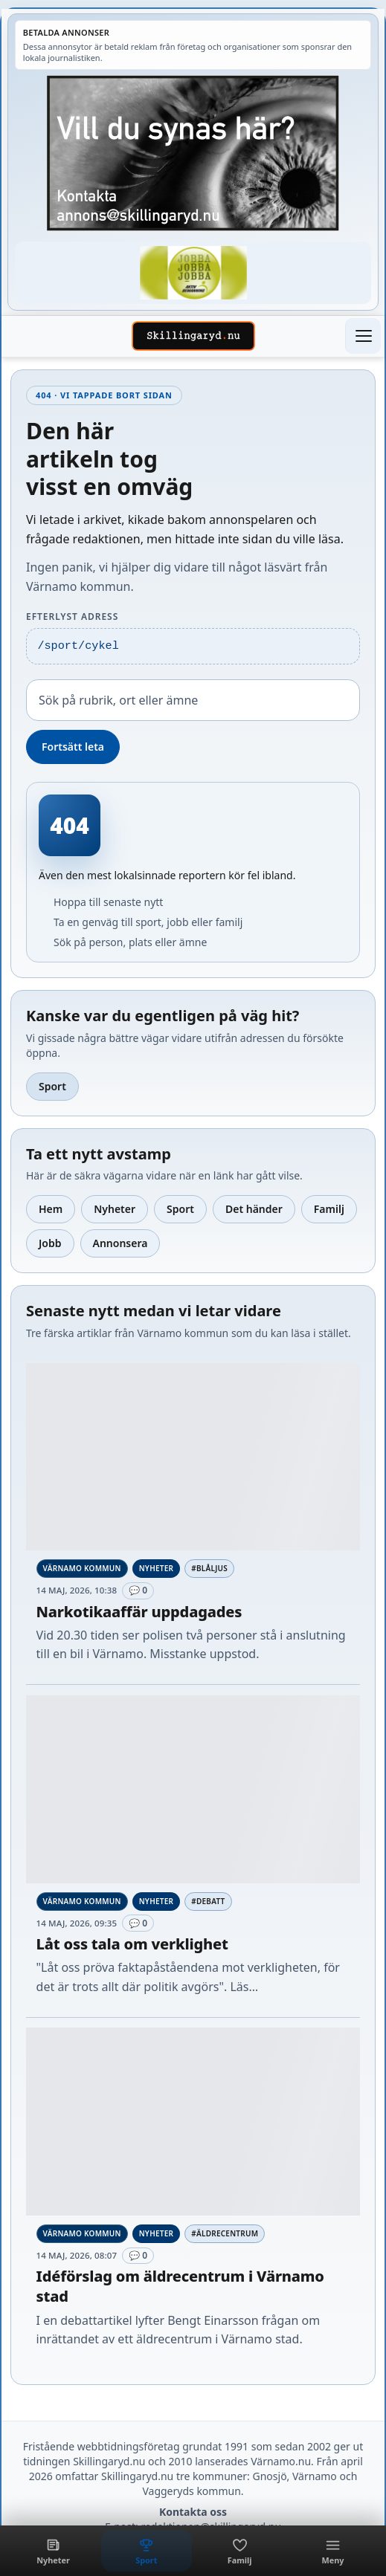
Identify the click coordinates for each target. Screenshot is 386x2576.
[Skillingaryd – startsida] (193, 336)
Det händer (254, 1209)
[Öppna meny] (363, 336)
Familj (329, 1209)
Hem (50, 1209)
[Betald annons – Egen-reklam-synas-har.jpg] (193, 153)
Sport (52, 1086)
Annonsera (120, 1243)
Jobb (50, 1243)
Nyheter (114, 1209)
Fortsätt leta (73, 747)
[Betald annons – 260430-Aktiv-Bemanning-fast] (193, 272)
